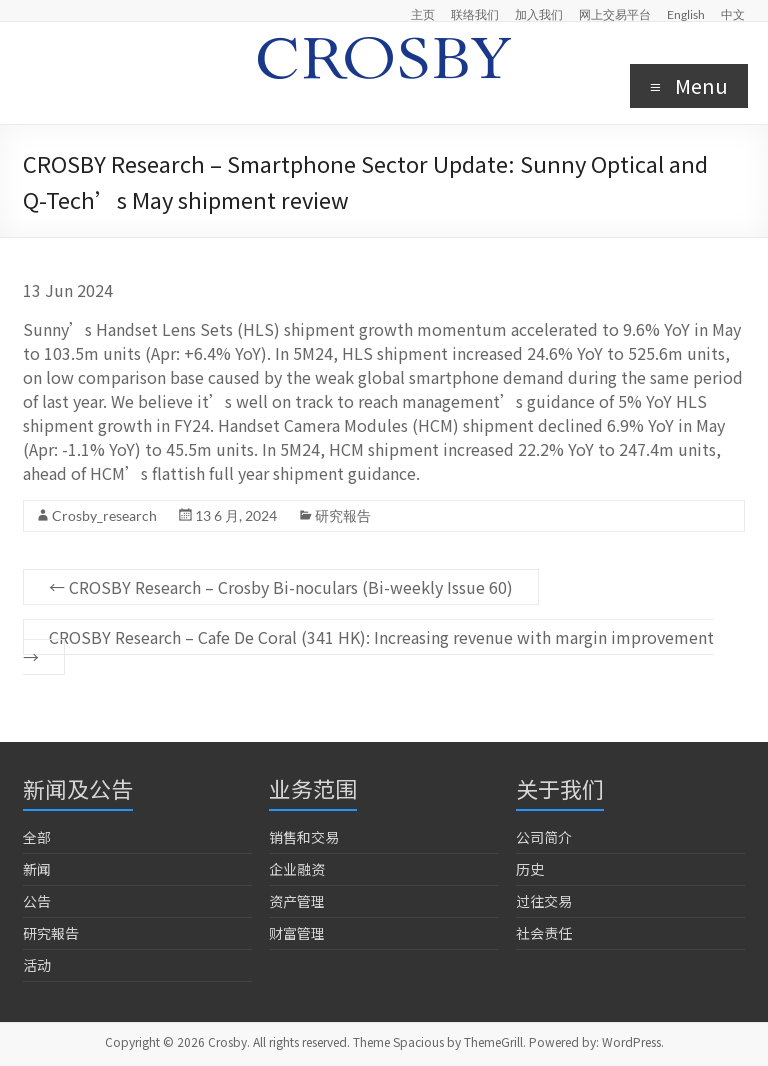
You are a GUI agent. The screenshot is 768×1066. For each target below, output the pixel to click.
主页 (423, 14)
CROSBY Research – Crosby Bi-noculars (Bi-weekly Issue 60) (281, 587)
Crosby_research (104, 515)
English (686, 14)
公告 (37, 901)
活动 (37, 965)
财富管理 (297, 933)
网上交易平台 (615, 14)
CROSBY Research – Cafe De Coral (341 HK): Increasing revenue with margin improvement (368, 647)
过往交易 (544, 901)
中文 (733, 14)
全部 (37, 837)
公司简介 (544, 837)
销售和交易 (304, 837)
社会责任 (544, 933)
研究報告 (343, 515)
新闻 (37, 869)
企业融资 (297, 869)
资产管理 (297, 901)
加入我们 (539, 14)
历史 (530, 869)
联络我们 (475, 14)
